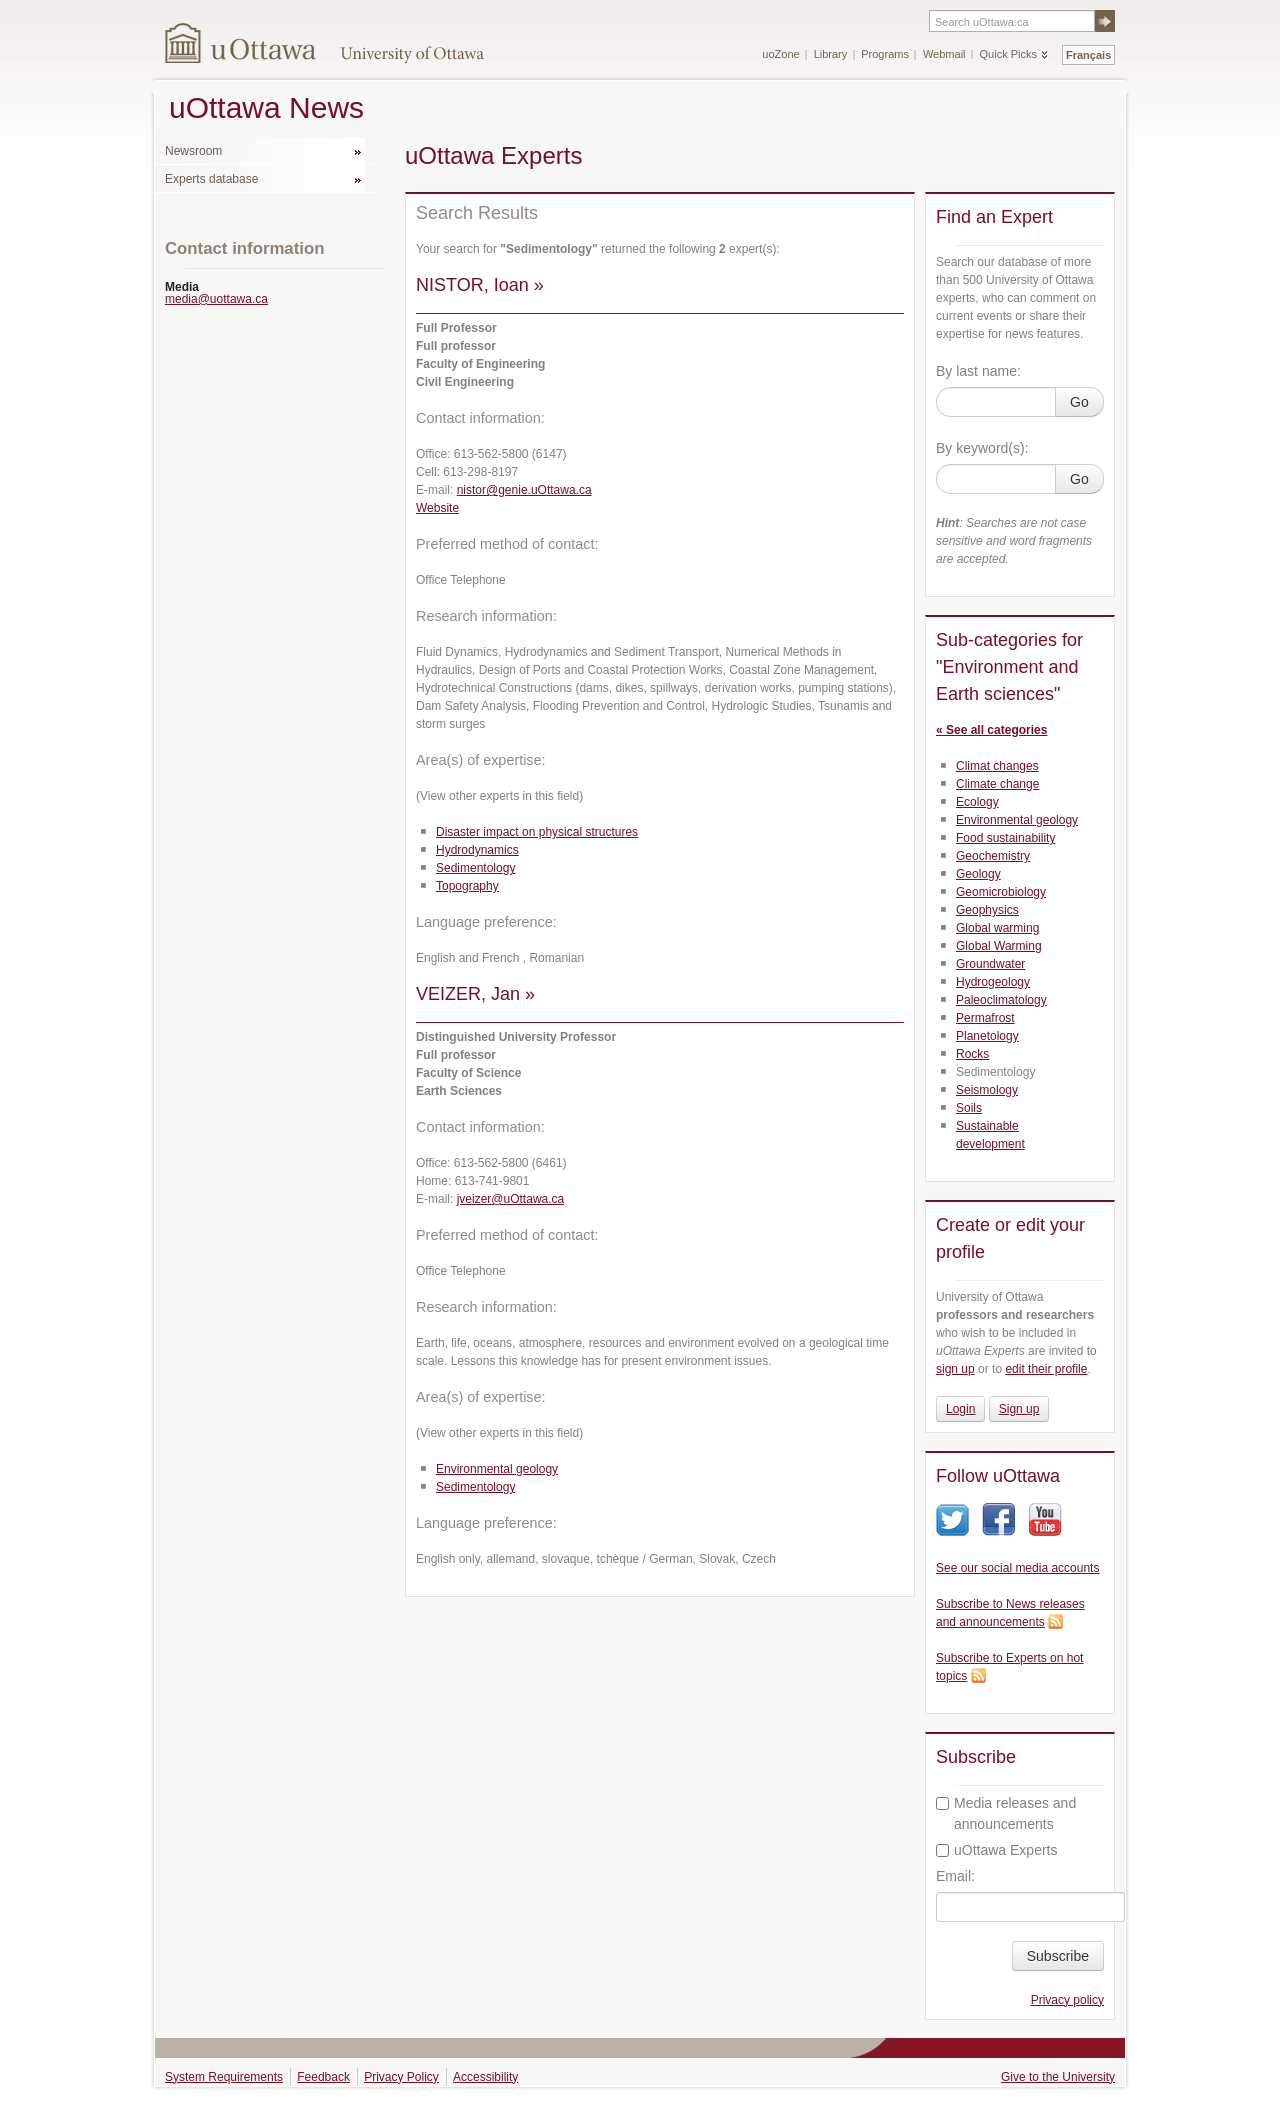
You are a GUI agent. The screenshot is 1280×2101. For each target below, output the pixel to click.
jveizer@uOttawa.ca (511, 1199)
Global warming (997, 928)
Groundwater (990, 964)
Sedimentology (475, 868)
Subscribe (1058, 1956)
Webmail (944, 54)
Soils (969, 1108)
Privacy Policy (401, 2077)
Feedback (323, 2077)
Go (1079, 402)
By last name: (978, 371)
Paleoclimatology (1001, 1000)
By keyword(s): (982, 448)
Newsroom (193, 151)
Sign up (1019, 1409)
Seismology (987, 1090)
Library (831, 54)
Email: (955, 1876)
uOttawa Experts (997, 1850)
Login (960, 1409)
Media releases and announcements (1006, 1813)
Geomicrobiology (1001, 892)
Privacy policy (1067, 2000)
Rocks (972, 1054)
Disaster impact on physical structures (537, 832)
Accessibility (485, 2077)
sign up (955, 1369)
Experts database (211, 179)
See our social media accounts (1017, 1568)
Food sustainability (1005, 838)
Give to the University (1058, 2077)
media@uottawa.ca (216, 299)
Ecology (977, 802)
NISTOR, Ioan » (480, 285)
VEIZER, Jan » (475, 994)
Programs (885, 54)
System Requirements (224, 2077)
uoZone (780, 54)
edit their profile (1046, 1369)
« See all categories (991, 730)
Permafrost (985, 1018)
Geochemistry (993, 856)
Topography (467, 886)
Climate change (997, 784)
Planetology (987, 1036)
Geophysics (987, 910)
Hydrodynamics (477, 850)
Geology (978, 874)
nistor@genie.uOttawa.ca (524, 490)
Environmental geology (497, 1469)
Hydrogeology (993, 982)
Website (437, 508)
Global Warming (999, 946)
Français (1088, 55)
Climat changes (997, 766)
